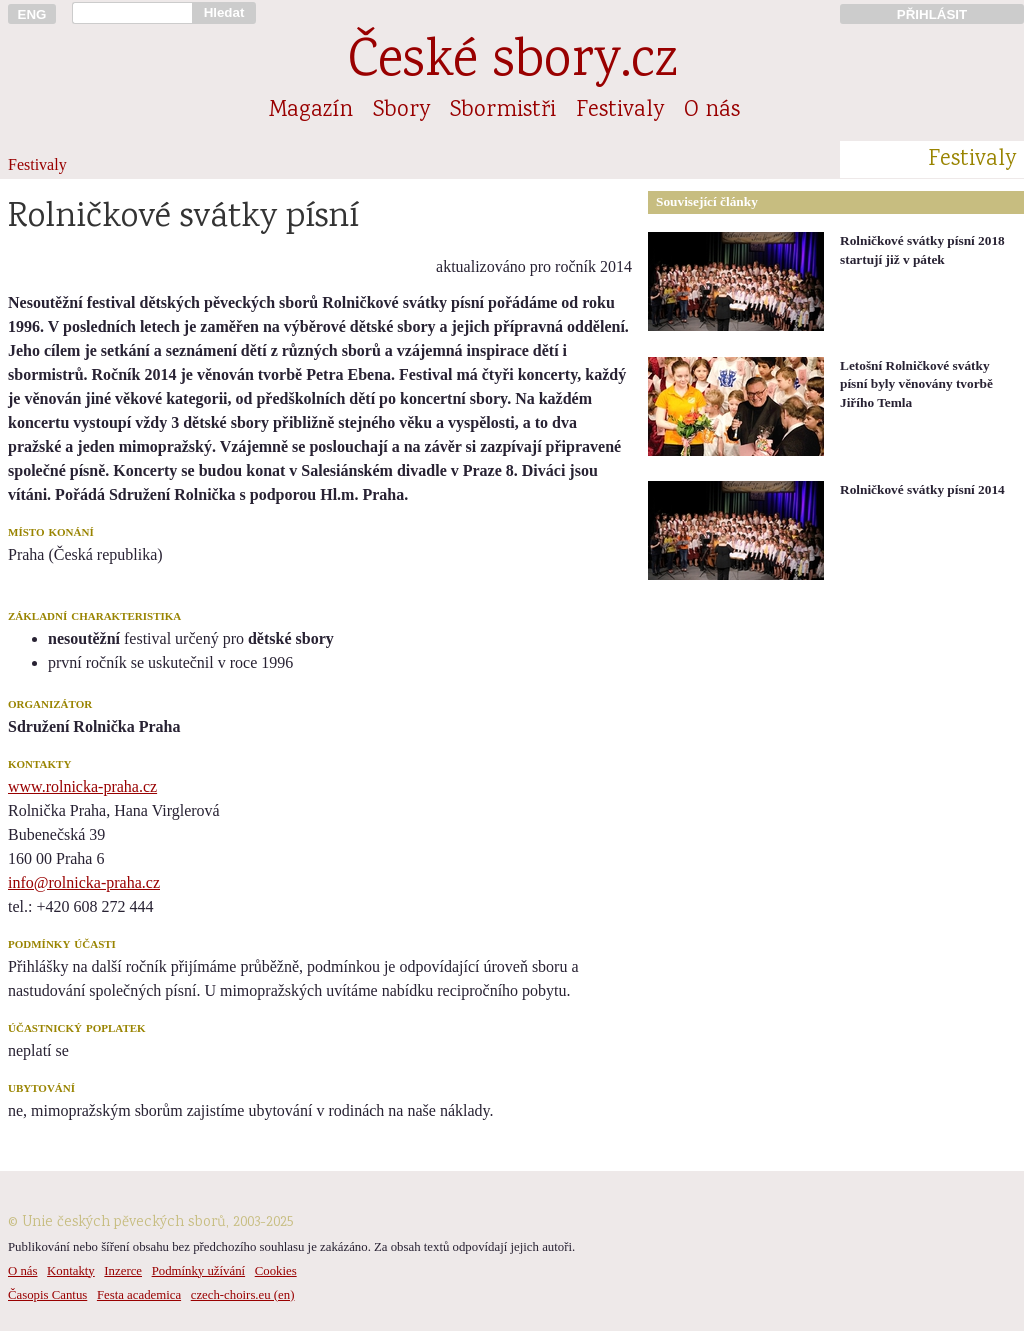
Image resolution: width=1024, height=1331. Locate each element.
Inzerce (123, 1271)
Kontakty (71, 1271)
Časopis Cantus (47, 1295)
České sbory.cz (512, 63)
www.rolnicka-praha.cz (82, 786)
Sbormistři (503, 111)
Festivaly (620, 111)
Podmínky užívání (198, 1271)
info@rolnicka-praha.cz (84, 882)
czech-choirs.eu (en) (243, 1295)
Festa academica (139, 1295)
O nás (712, 111)
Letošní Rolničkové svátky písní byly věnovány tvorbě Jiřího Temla (916, 384)
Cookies (276, 1271)
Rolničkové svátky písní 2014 (922, 489)
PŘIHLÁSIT (932, 14)
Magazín (311, 111)
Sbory (401, 111)
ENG (32, 14)
